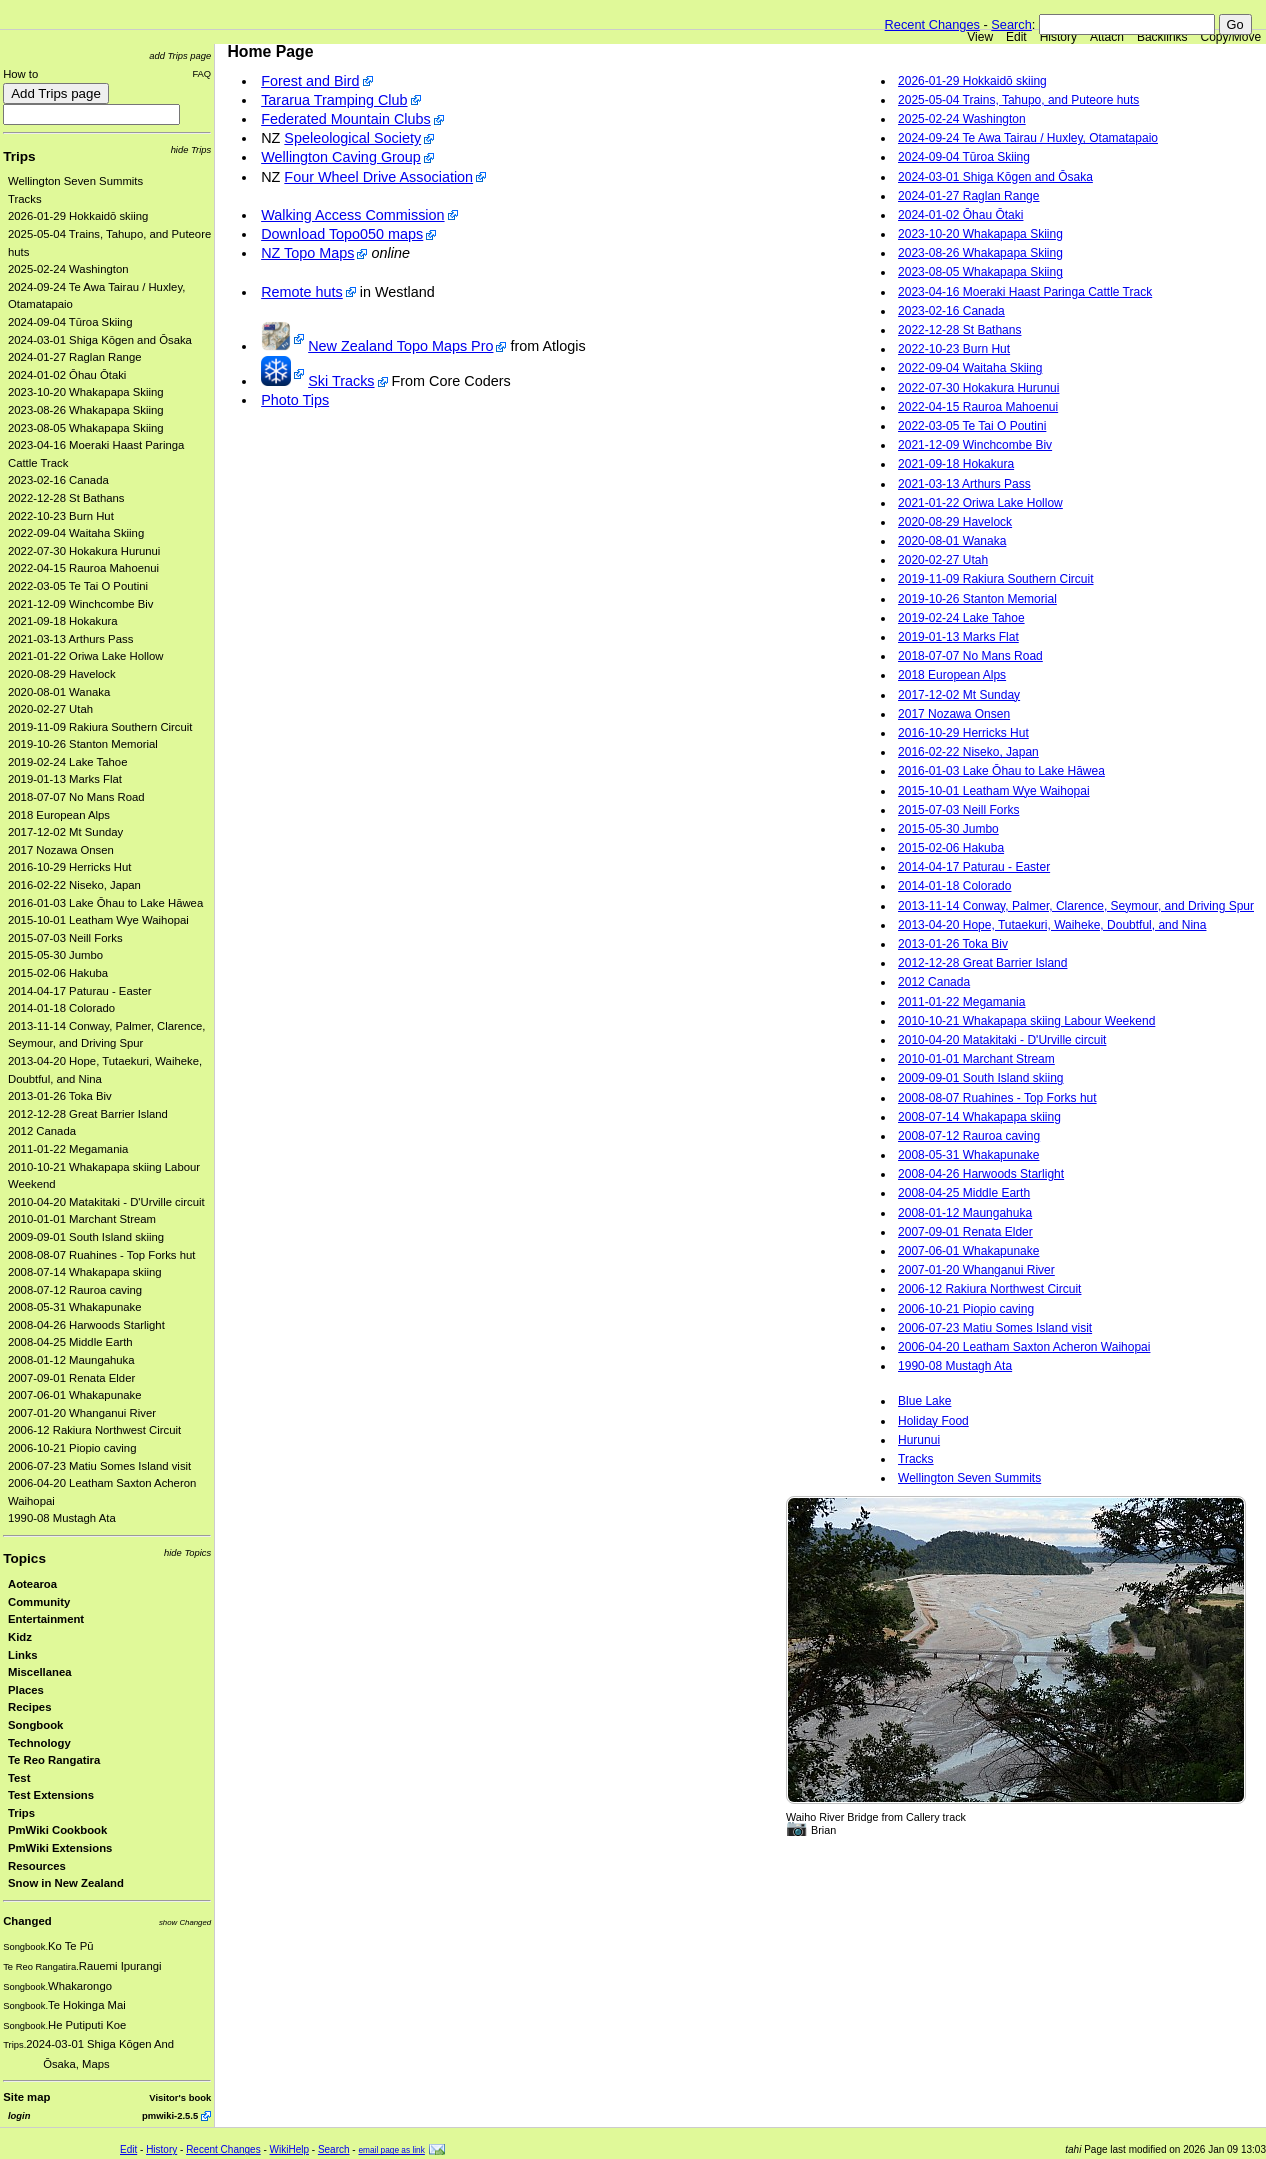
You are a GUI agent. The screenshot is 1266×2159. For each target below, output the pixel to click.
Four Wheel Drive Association (378, 177)
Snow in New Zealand (66, 1883)
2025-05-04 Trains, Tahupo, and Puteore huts (1018, 100)
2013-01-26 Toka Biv (60, 1096)
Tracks (25, 199)
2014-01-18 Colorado (61, 1008)
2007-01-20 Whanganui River (82, 1413)
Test (19, 1778)
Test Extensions (51, 1795)
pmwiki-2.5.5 (170, 2115)
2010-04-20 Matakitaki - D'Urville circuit (106, 1202)
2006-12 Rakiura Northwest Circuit (94, 1430)
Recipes (29, 1707)
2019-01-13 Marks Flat (65, 779)
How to (20, 74)
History (1058, 37)
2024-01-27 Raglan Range (75, 357)
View (980, 37)
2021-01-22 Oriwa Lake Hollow (86, 656)
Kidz (20, 1637)
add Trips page (180, 55)
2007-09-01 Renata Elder (71, 1378)
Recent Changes (932, 24)
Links (23, 1655)
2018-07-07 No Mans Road (76, 797)
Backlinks (1162, 37)
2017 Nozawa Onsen (61, 850)
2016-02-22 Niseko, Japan (74, 885)
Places (26, 1690)
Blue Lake (924, 1401)
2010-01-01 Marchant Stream (82, 1219)
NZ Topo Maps (307, 253)
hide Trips (191, 149)
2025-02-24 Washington (68, 269)
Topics (24, 1558)
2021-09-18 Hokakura (63, 621)
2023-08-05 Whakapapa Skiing (86, 428)
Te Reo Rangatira (54, 1760)
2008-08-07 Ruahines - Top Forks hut (101, 1255)
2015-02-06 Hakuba (58, 973)
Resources (37, 1866)
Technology (39, 1743)
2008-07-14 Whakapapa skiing (85, 1272)
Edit (1016, 37)
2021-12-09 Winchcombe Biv (80, 604)
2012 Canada (42, 1131)
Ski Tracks (341, 381)
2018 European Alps (59, 815)
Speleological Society (352, 138)
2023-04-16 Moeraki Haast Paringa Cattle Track (1025, 292)
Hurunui (919, 1440)
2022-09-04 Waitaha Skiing (76, 533)
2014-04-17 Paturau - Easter (80, 991)
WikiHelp (289, 2149)
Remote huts (302, 292)
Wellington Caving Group (341, 157)
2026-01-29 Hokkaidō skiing (78, 216)
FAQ (201, 73)
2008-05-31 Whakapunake (75, 1307)
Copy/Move (1231, 37)
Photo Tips (295, 400)
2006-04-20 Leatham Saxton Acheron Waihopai (1024, 1347)
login (19, 2115)
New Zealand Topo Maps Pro (400, 346)
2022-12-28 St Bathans (66, 498)
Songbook (35, 1725)
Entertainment (46, 1619)
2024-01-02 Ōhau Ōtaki (67, 375)
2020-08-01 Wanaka (59, 692)
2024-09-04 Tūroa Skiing (70, 322)
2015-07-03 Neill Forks (65, 938)
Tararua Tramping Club (334, 100)
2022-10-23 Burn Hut (61, 516)
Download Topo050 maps (342, 234)
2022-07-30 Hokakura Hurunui (84, 551)
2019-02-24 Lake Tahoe (67, 762)
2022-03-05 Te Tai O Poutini (78, 586)
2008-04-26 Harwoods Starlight (86, 1325)
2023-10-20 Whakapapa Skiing (86, 392)
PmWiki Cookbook (57, 1830)
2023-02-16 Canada (58, 480)
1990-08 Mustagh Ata (62, 1518)
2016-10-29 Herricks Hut (69, 867)
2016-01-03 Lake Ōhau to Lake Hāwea (105, 903)
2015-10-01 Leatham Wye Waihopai (98, 920)
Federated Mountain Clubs (346, 119)
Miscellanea (40, 1672)
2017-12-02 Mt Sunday (65, 832)
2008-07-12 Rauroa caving (75, 1290)
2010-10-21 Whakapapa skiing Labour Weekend (1026, 1021)
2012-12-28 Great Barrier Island (88, 1114)
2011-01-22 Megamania (68, 1149)
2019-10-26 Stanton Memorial (83, 744)
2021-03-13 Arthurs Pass (70, 639)
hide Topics (187, 1552)
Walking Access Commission (352, 215)
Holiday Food (933, 1421)
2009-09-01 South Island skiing (86, 1237)
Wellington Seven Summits (75, 181)
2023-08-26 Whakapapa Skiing (86, 410)
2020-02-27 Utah (50, 709)
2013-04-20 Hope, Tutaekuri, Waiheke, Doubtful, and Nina (1052, 925)
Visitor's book (180, 2097)
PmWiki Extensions (60, 1848)
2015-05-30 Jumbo (55, 955)
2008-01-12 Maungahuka (71, 1360)
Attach (1107, 37)
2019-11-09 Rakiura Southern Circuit (100, 727)
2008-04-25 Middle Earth (70, 1342)
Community (39, 1602)
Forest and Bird (310, 81)
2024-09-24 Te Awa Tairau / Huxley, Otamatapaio (1028, 138)
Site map (26, 2097)
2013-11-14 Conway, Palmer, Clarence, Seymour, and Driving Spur (1076, 906)
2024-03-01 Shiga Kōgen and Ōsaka (100, 340)
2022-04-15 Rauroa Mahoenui (83, 568)
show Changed (185, 1922)
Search (1011, 24)
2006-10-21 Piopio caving (72, 1448)
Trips (19, 156)
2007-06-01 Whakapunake (75, 1395)
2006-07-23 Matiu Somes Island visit (99, 1466)
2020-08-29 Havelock (62, 674)
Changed (27, 1921)
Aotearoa (32, 1584)
